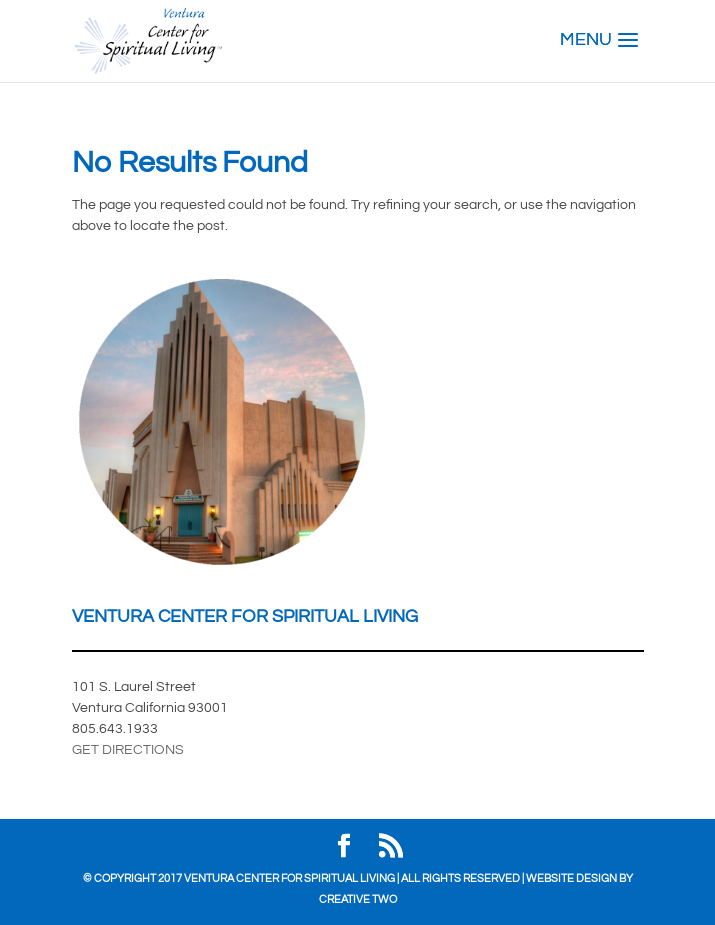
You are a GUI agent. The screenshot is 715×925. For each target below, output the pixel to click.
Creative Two (358, 899)
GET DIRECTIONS (128, 750)
